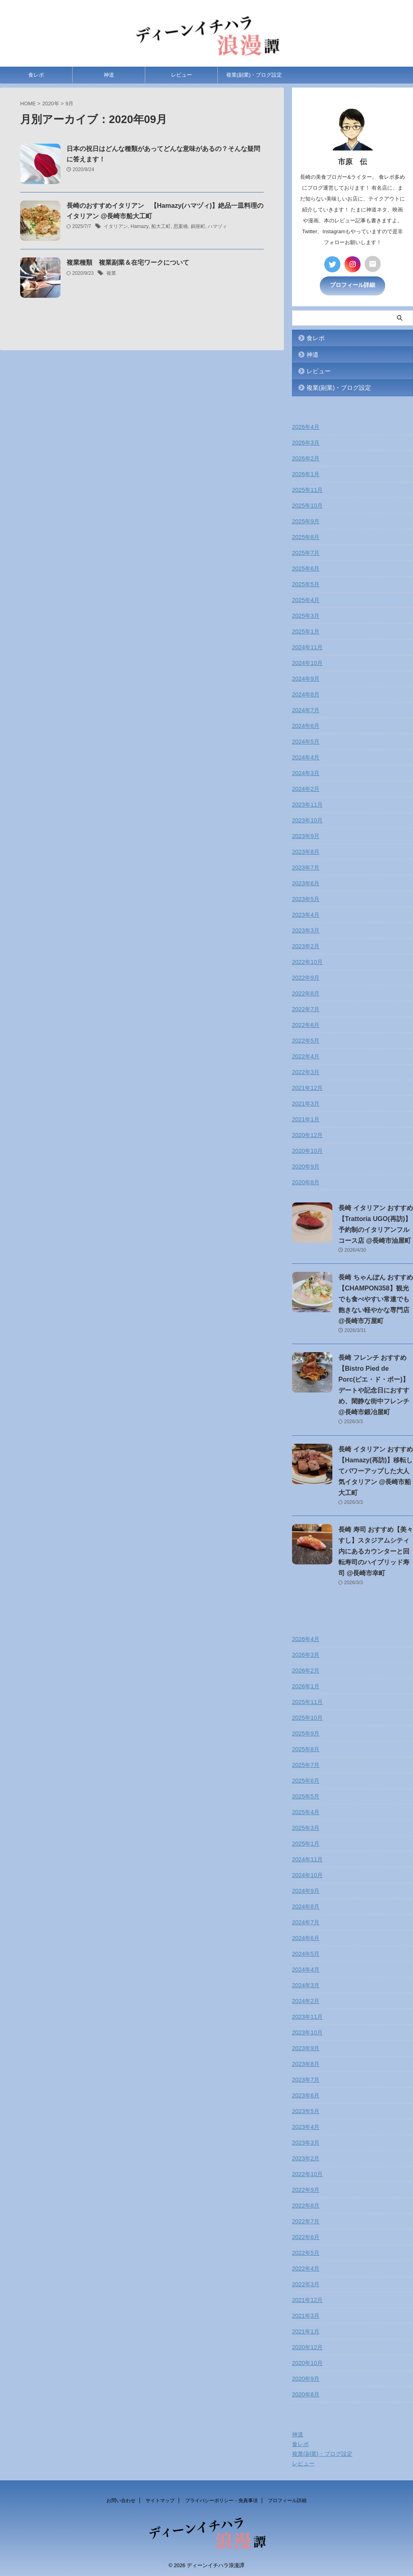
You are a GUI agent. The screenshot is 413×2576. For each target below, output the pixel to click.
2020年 (50, 105)
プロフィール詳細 (352, 285)
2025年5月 (305, 583)
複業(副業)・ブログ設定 (254, 77)
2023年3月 (305, 929)
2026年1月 (305, 473)
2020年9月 (305, 1166)
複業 (111, 275)
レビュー (181, 77)
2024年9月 (305, 678)
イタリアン (116, 229)
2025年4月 (305, 599)
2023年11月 (307, 804)
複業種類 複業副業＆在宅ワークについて (128, 264)
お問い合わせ (121, 2500)
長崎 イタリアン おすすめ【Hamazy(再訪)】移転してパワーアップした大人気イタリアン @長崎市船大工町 (375, 1470)
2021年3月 (305, 1103)
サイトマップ (160, 2500)
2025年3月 (305, 615)
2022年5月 (305, 1040)
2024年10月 (307, 662)
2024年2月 (305, 788)
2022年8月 (305, 992)
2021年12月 (307, 1087)
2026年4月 (305, 426)
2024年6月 (305, 725)
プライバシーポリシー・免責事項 (221, 2500)
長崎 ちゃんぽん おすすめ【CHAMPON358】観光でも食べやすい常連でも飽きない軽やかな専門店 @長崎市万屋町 (375, 1298)
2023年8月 (305, 851)
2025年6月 (305, 568)
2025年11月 (307, 489)
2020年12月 (307, 1134)
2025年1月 (305, 630)
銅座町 (197, 229)
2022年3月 (305, 1071)
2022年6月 (305, 1024)
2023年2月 (305, 945)
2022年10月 (307, 961)
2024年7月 (305, 709)
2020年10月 (307, 1150)
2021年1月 (305, 1118)
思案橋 (180, 229)
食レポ (36, 77)
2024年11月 (307, 646)
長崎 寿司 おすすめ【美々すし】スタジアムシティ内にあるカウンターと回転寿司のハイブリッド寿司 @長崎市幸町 (375, 1550)
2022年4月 (305, 1055)
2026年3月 (305, 442)
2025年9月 (305, 520)
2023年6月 (305, 882)
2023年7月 (305, 867)
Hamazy (139, 229)
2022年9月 (305, 977)
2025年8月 (305, 536)
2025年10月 (307, 505)
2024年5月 (305, 741)
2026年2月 (305, 457)
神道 (109, 77)
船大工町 (160, 229)
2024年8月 (305, 693)
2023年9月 (305, 835)
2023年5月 (305, 898)
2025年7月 (305, 552)
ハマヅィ (217, 229)
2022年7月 (305, 1008)
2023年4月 (305, 914)
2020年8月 (305, 1181)
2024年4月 (305, 756)
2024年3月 (305, 772)
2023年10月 (307, 819)
